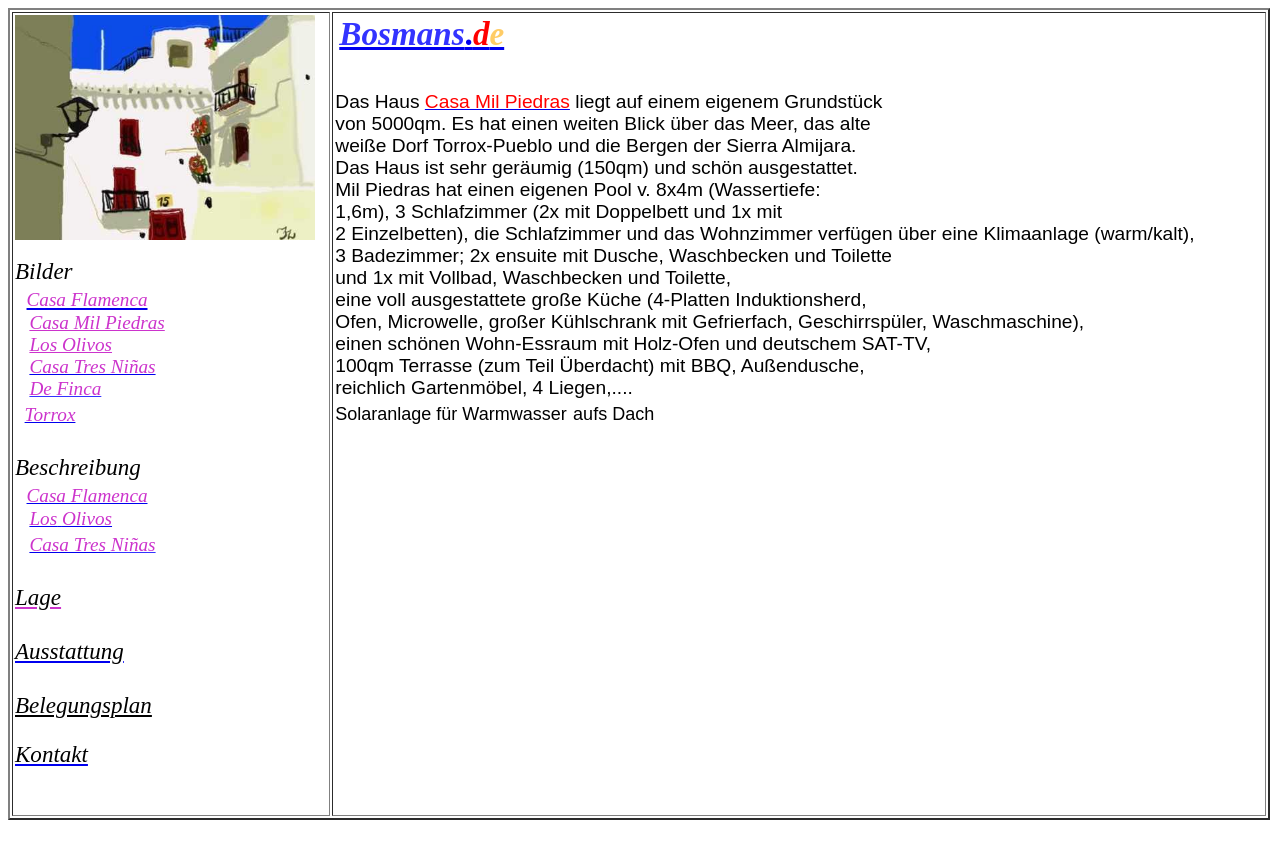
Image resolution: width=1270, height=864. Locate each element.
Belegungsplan (83, 705)
